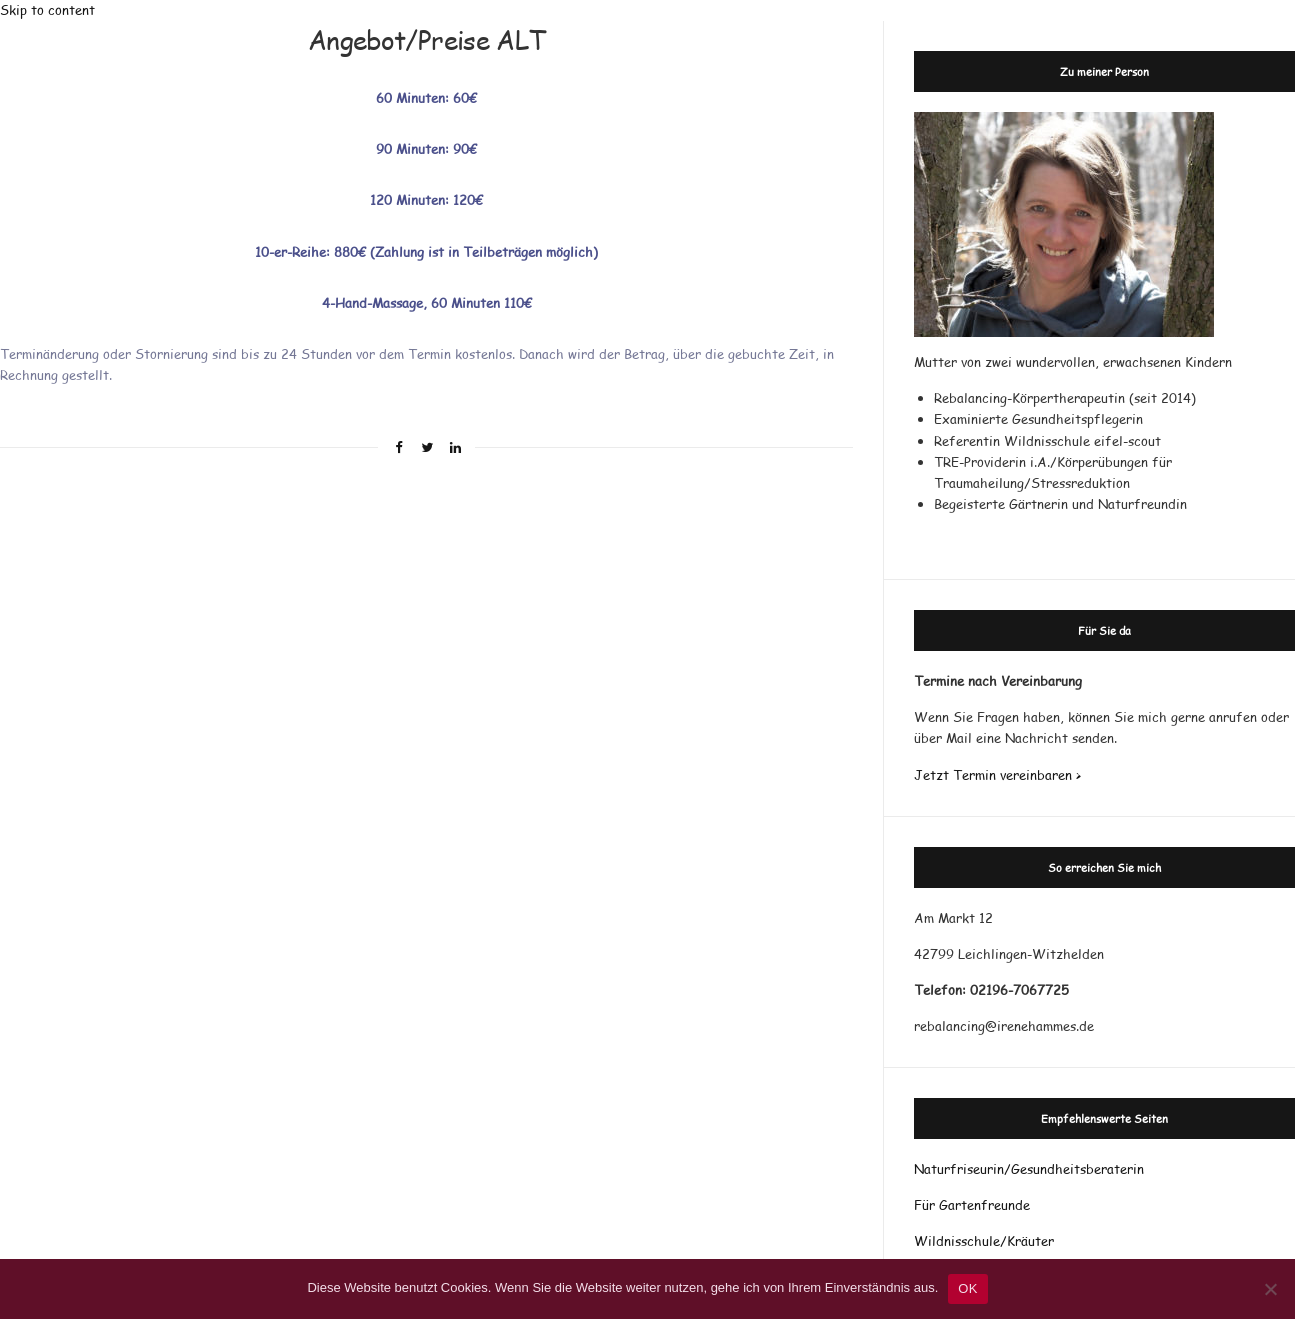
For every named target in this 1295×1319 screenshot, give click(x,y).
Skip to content (47, 10)
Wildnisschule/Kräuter (984, 1241)
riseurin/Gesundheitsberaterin (1050, 1169)
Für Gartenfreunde (972, 1205)
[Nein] (1270, 1289)
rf (950, 1169)
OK (967, 1288)
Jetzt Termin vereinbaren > (997, 775)
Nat (925, 1169)
